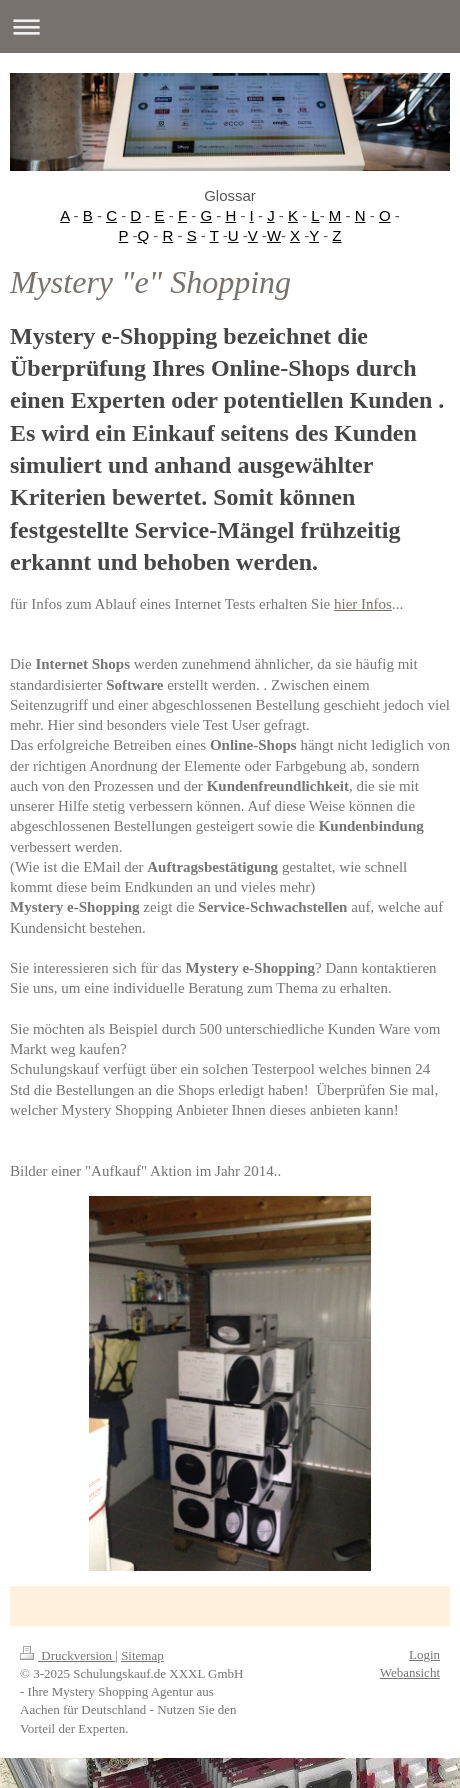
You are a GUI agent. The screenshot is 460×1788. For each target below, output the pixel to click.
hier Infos (363, 604)
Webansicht (410, 1672)
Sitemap (142, 1655)
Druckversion (67, 1655)
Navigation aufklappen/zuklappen (230, 26)
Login (424, 1654)
